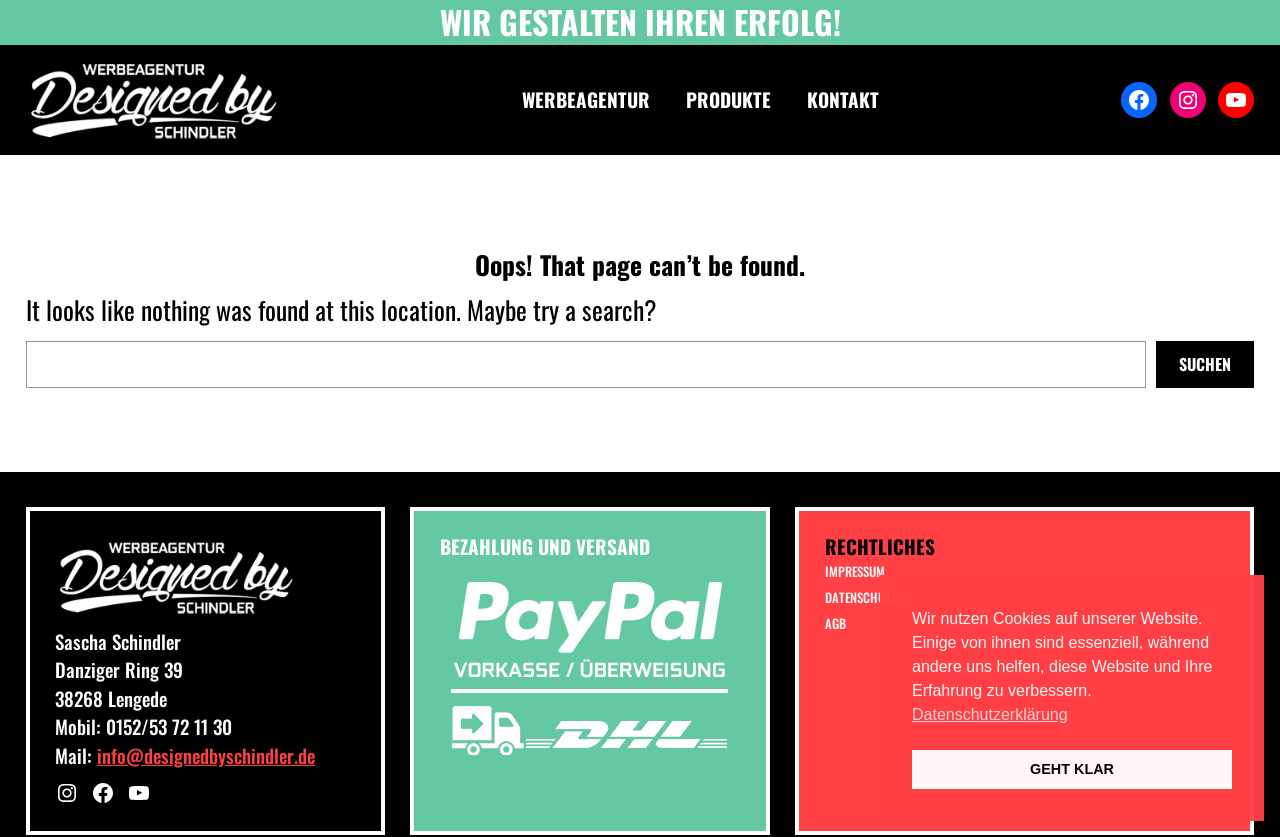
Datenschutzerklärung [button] (990, 714)
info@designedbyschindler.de (206, 755)
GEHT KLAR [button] (1072, 769)
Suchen (1205, 364)
